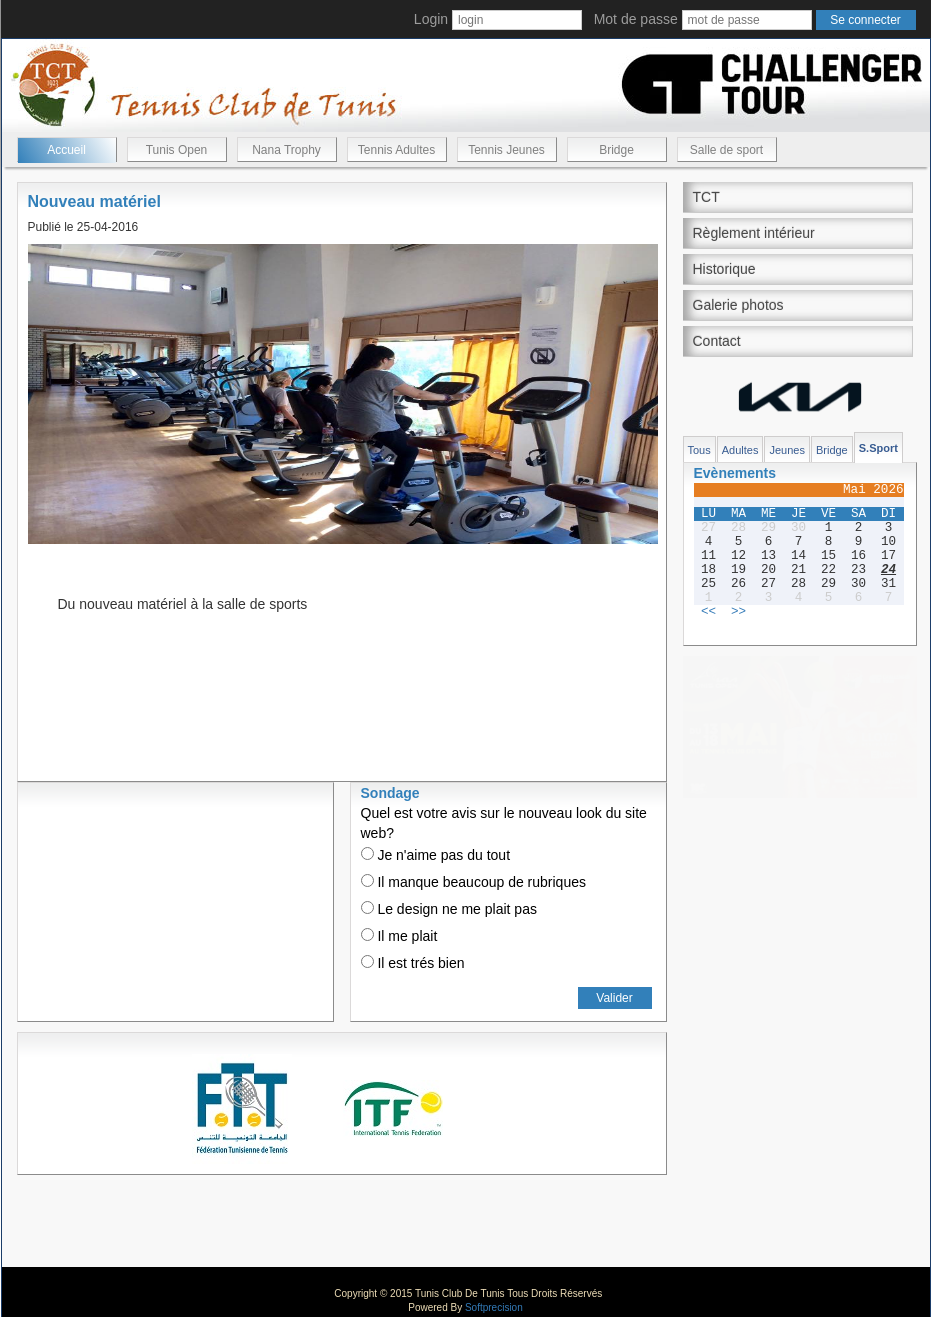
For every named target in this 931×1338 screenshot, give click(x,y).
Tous (699, 450)
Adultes (740, 450)
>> (738, 612)
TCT (706, 197)
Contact (717, 341)
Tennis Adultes (396, 150)
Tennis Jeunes (506, 150)
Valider (614, 998)
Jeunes (786, 450)
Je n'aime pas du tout (436, 855)
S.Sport (878, 448)
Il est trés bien (413, 963)
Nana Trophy (286, 150)
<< (708, 612)
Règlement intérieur (754, 233)
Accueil (66, 150)
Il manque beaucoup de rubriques (473, 882)
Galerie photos (738, 305)
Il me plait (399, 936)
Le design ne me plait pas (449, 909)
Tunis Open (177, 150)
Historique (724, 269)
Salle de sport (726, 150)
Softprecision (494, 1307)
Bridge (616, 150)
